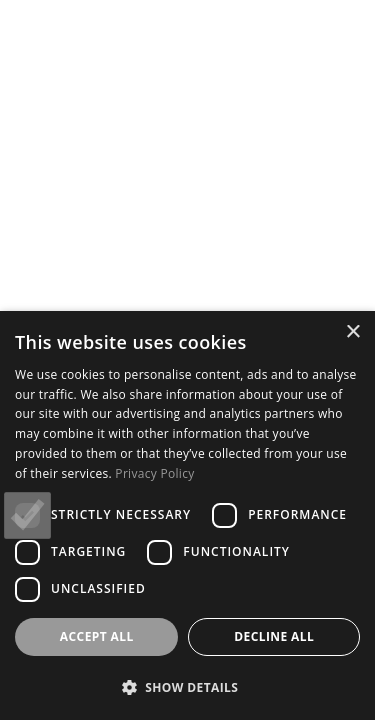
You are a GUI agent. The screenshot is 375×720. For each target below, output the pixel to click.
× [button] (352, 332)
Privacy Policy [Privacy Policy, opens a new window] (154, 473)
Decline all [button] (274, 636)
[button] (187, 687)
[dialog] (187, 515)
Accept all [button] (97, 636)
